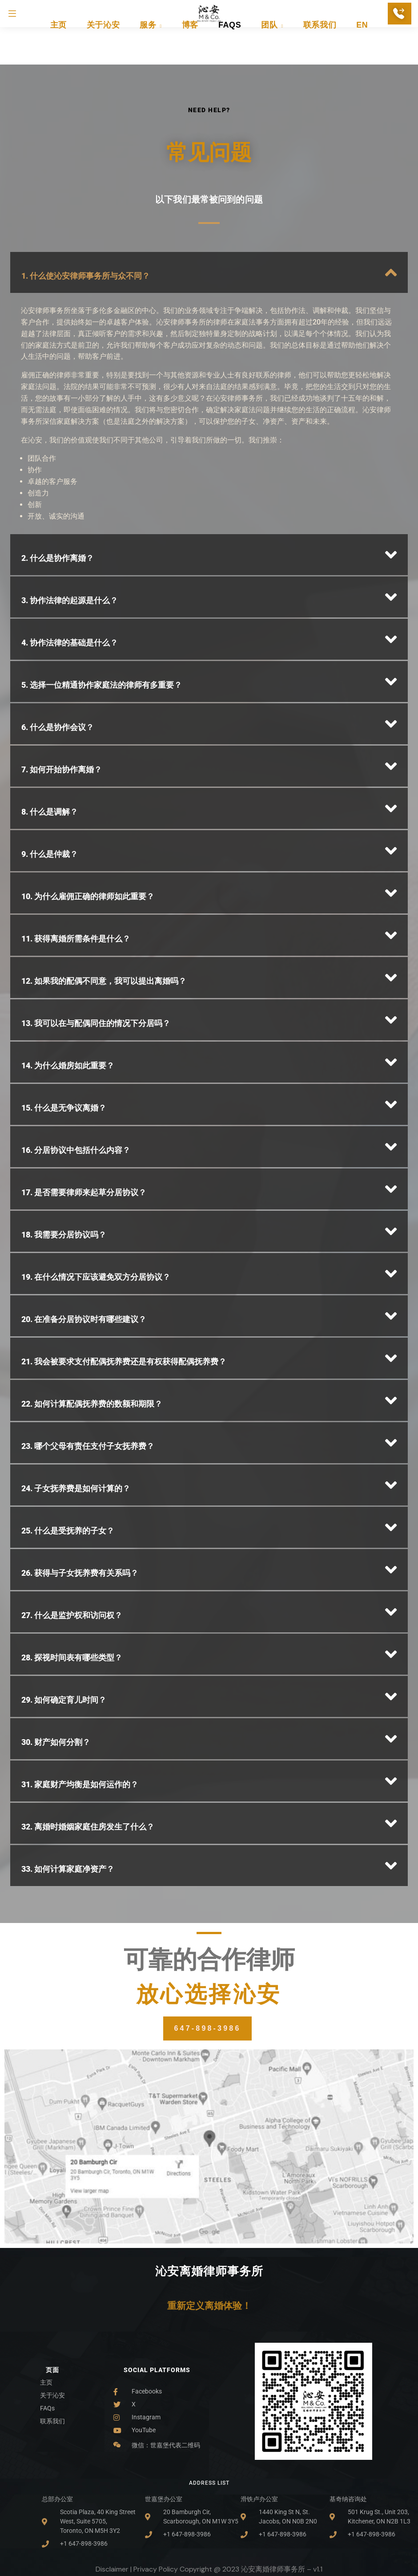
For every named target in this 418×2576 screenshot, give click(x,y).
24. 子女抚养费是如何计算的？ (75, 1421)
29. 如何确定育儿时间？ (63, 1633)
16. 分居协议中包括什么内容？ (75, 1083)
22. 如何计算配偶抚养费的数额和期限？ (91, 1337)
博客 (190, 50)
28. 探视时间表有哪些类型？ (71, 1590)
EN (362, 50)
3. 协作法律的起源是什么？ (69, 533)
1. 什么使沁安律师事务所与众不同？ (85, 209)
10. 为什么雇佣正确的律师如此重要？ (87, 829)
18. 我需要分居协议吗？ (63, 1167)
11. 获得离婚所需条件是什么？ (75, 871)
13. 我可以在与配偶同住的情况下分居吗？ (95, 956)
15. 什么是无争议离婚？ (63, 1041)
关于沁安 (103, 50)
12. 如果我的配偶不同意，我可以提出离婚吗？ (103, 914)
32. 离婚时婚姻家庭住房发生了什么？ (87, 1760)
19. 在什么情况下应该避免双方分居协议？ (95, 1210)
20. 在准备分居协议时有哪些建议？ (83, 1252)
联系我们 (319, 50)
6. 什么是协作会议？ (57, 660)
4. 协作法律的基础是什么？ (69, 575)
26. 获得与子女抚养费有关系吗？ (79, 1506)
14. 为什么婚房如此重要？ (67, 998)
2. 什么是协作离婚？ (57, 491)
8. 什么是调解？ (49, 745)
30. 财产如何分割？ (55, 1675)
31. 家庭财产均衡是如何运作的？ (79, 1717)
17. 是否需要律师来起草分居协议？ (83, 1125)
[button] (209, 205)
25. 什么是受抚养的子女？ (67, 1464)
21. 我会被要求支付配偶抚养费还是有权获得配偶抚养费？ (123, 1294)
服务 (150, 51)
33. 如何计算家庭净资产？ (67, 1802)
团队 (272, 51)
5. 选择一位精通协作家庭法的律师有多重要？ (101, 618)
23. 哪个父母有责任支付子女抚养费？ (87, 1379)
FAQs (229, 50)
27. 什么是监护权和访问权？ (71, 1548)
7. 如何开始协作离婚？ (61, 702)
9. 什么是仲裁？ (49, 787)
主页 (58, 50)
